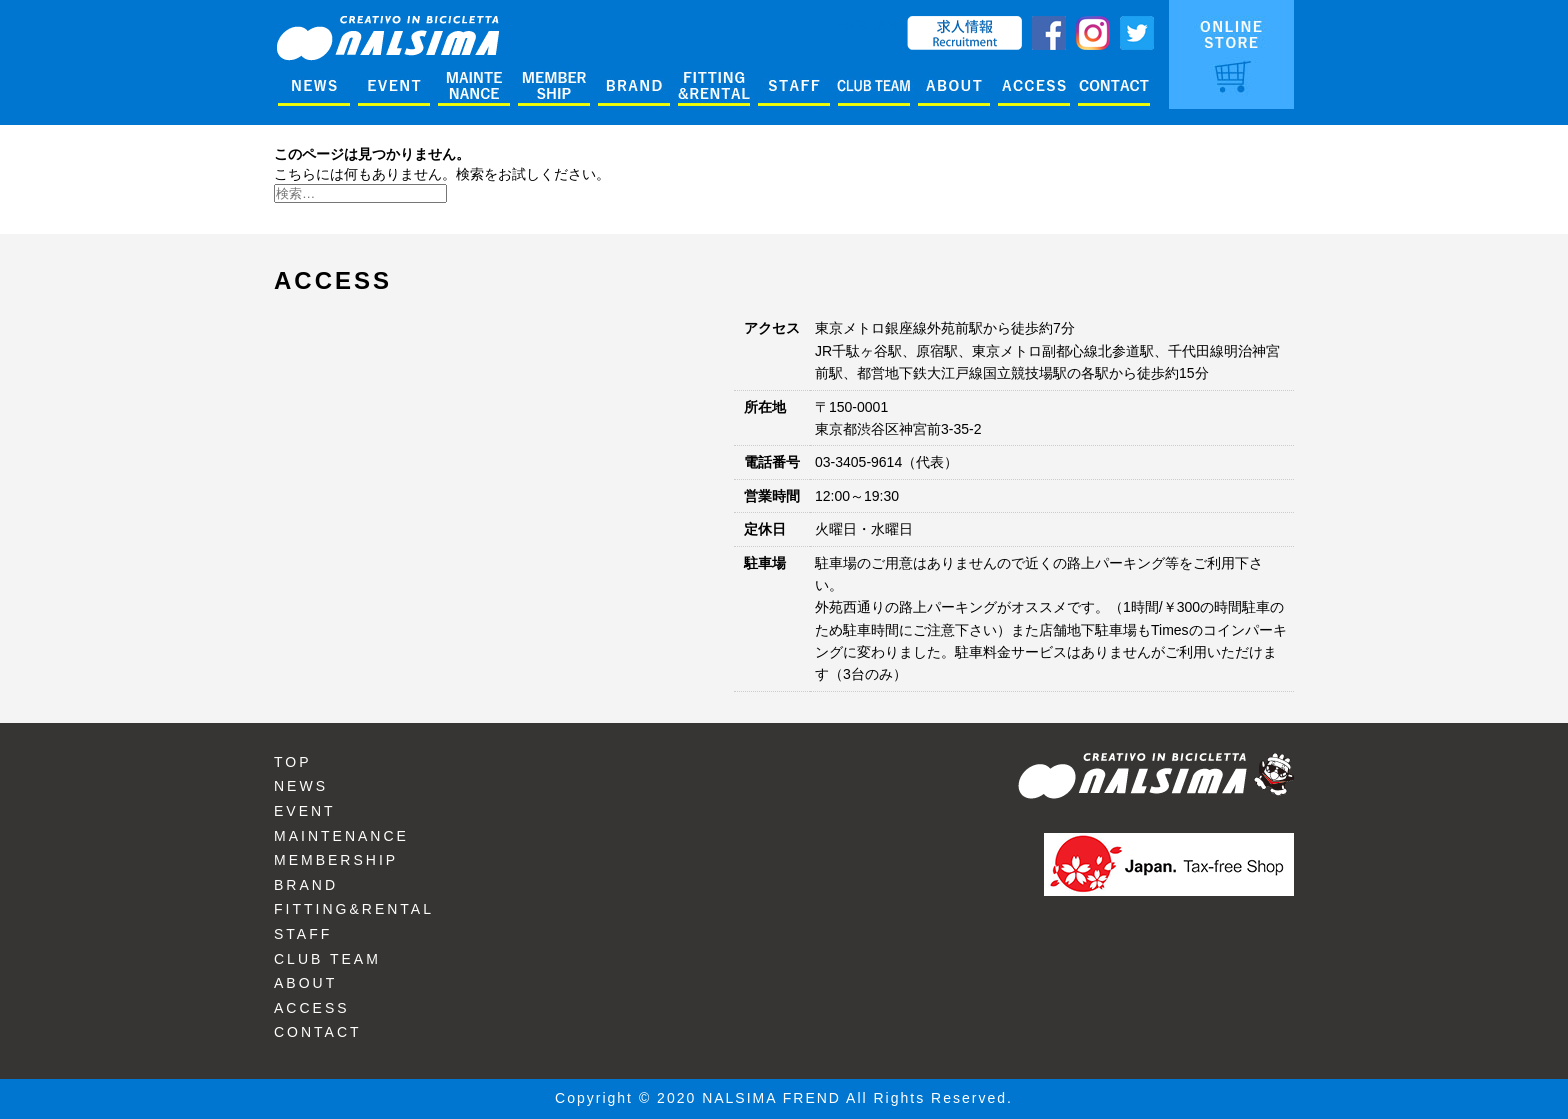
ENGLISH (866, 25)
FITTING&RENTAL (354, 909)
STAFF (303, 934)
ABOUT (305, 983)
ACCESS (312, 1008)
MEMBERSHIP (336, 860)
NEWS (301, 786)
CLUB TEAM (327, 959)
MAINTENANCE (341, 836)
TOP (293, 762)
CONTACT (318, 1032)
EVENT (305, 811)
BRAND (306, 885)
